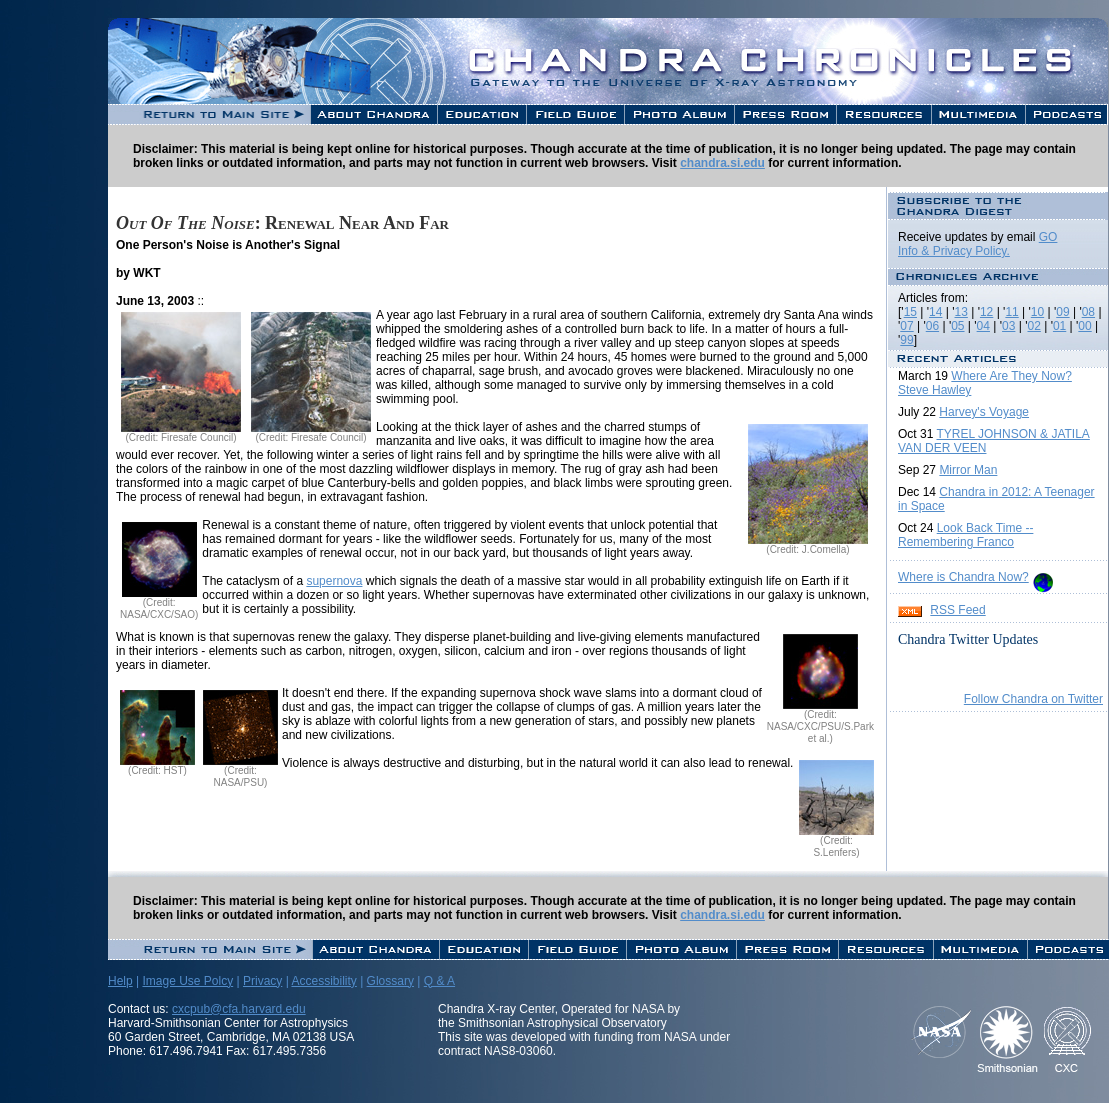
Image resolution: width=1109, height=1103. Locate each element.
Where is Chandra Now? (963, 577)
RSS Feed (957, 610)
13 (961, 312)
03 (1008, 326)
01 (1059, 326)
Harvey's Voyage (984, 412)
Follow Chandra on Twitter (1033, 699)
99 (906, 340)
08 (1088, 312)
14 (935, 312)
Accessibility (323, 981)
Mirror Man (968, 470)
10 (1037, 312)
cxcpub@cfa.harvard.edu (239, 1009)
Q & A (439, 981)
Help (120, 981)
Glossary (390, 981)
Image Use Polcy (187, 981)
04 (983, 326)
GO (1048, 237)
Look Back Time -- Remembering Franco (965, 535)
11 (1011, 312)
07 (906, 326)
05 (957, 326)
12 (986, 312)
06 (932, 326)
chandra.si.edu (722, 163)
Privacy (262, 981)
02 (1033, 326)
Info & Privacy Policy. (954, 251)
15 (910, 312)
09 (1062, 312)
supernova (334, 581)
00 (1084, 326)
